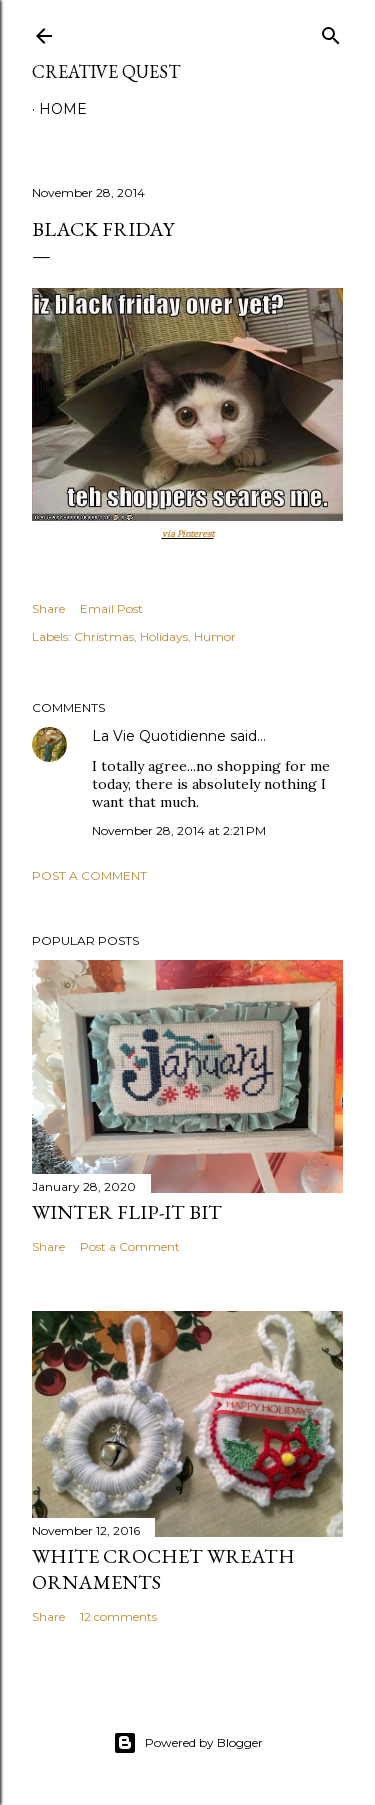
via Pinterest (188, 533)
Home (63, 109)
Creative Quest (106, 71)
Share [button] (48, 608)
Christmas (104, 636)
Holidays (164, 636)
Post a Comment (89, 875)
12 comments (118, 1616)
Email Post (111, 608)
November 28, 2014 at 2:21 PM (179, 830)
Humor (215, 636)
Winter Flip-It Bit (127, 1212)
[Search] (331, 31)
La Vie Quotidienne (159, 736)
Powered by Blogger (188, 1743)
